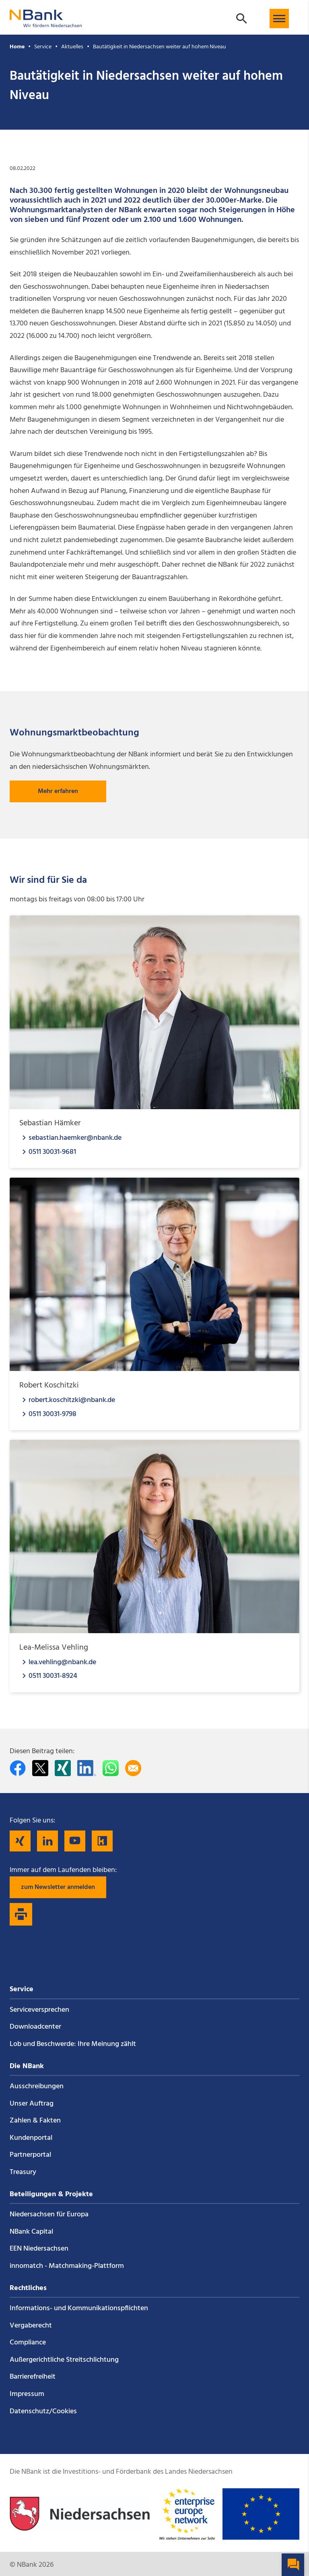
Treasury (23, 2172)
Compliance (28, 2342)
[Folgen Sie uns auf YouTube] (74, 1841)
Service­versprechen (39, 2010)
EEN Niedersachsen (39, 2249)
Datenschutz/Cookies (43, 2411)
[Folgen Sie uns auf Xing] (20, 1841)
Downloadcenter (35, 2027)
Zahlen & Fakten (35, 2121)
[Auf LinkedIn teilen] (86, 1768)
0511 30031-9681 (52, 1151)
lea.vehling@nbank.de (62, 1662)
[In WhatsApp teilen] (111, 1768)
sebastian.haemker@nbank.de (75, 1137)
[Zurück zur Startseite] (46, 23)
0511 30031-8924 (53, 1675)
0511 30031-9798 (52, 1413)
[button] (279, 18)
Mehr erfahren (58, 791)
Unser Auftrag (32, 2104)
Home (17, 47)
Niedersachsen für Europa (49, 2214)
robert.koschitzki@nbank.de (72, 1399)
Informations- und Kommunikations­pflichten (79, 2308)
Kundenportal (31, 2138)
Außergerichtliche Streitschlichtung (64, 2360)
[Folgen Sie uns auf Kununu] (102, 1841)
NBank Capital (31, 2232)
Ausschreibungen (37, 2086)
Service (43, 47)
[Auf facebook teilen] (18, 1768)
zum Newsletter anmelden (58, 1887)
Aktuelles (72, 47)
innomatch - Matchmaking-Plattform (67, 2266)
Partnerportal (30, 2155)
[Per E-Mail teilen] (133, 1768)
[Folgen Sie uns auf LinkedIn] (47, 1841)
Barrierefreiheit (33, 2377)
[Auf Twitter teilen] (40, 1768)
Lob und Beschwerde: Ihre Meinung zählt (73, 2044)
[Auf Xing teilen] (63, 1768)
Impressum (27, 2394)
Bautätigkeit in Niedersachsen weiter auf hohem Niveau (159, 47)
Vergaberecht (31, 2326)
